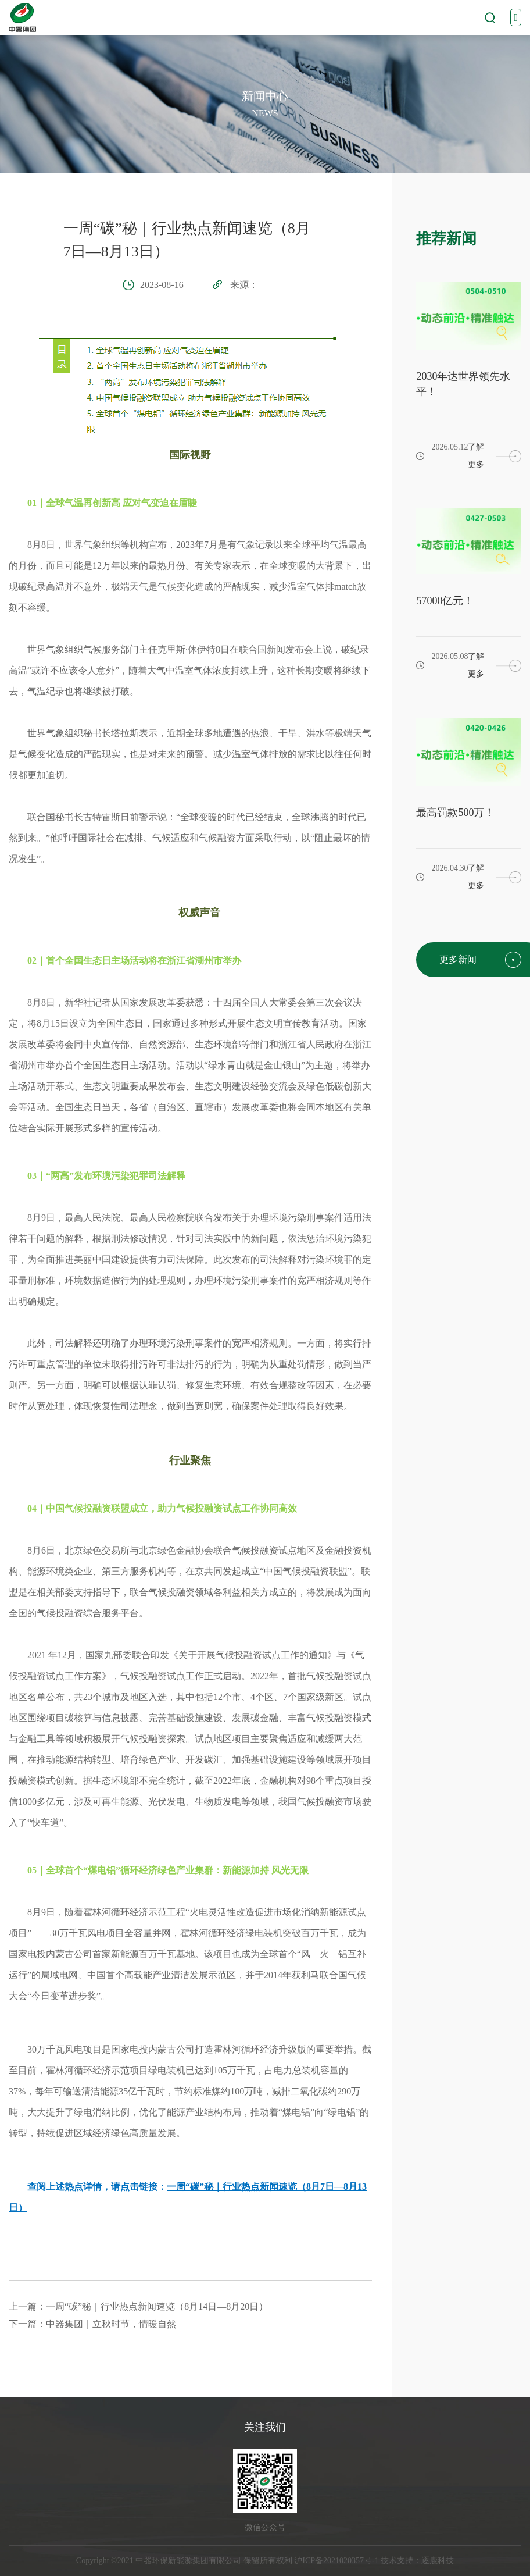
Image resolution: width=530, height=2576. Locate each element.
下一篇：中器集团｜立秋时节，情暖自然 (92, 2324)
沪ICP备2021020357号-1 (336, 2560)
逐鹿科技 (437, 2560)
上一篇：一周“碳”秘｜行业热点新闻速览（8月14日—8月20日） (138, 2306)
